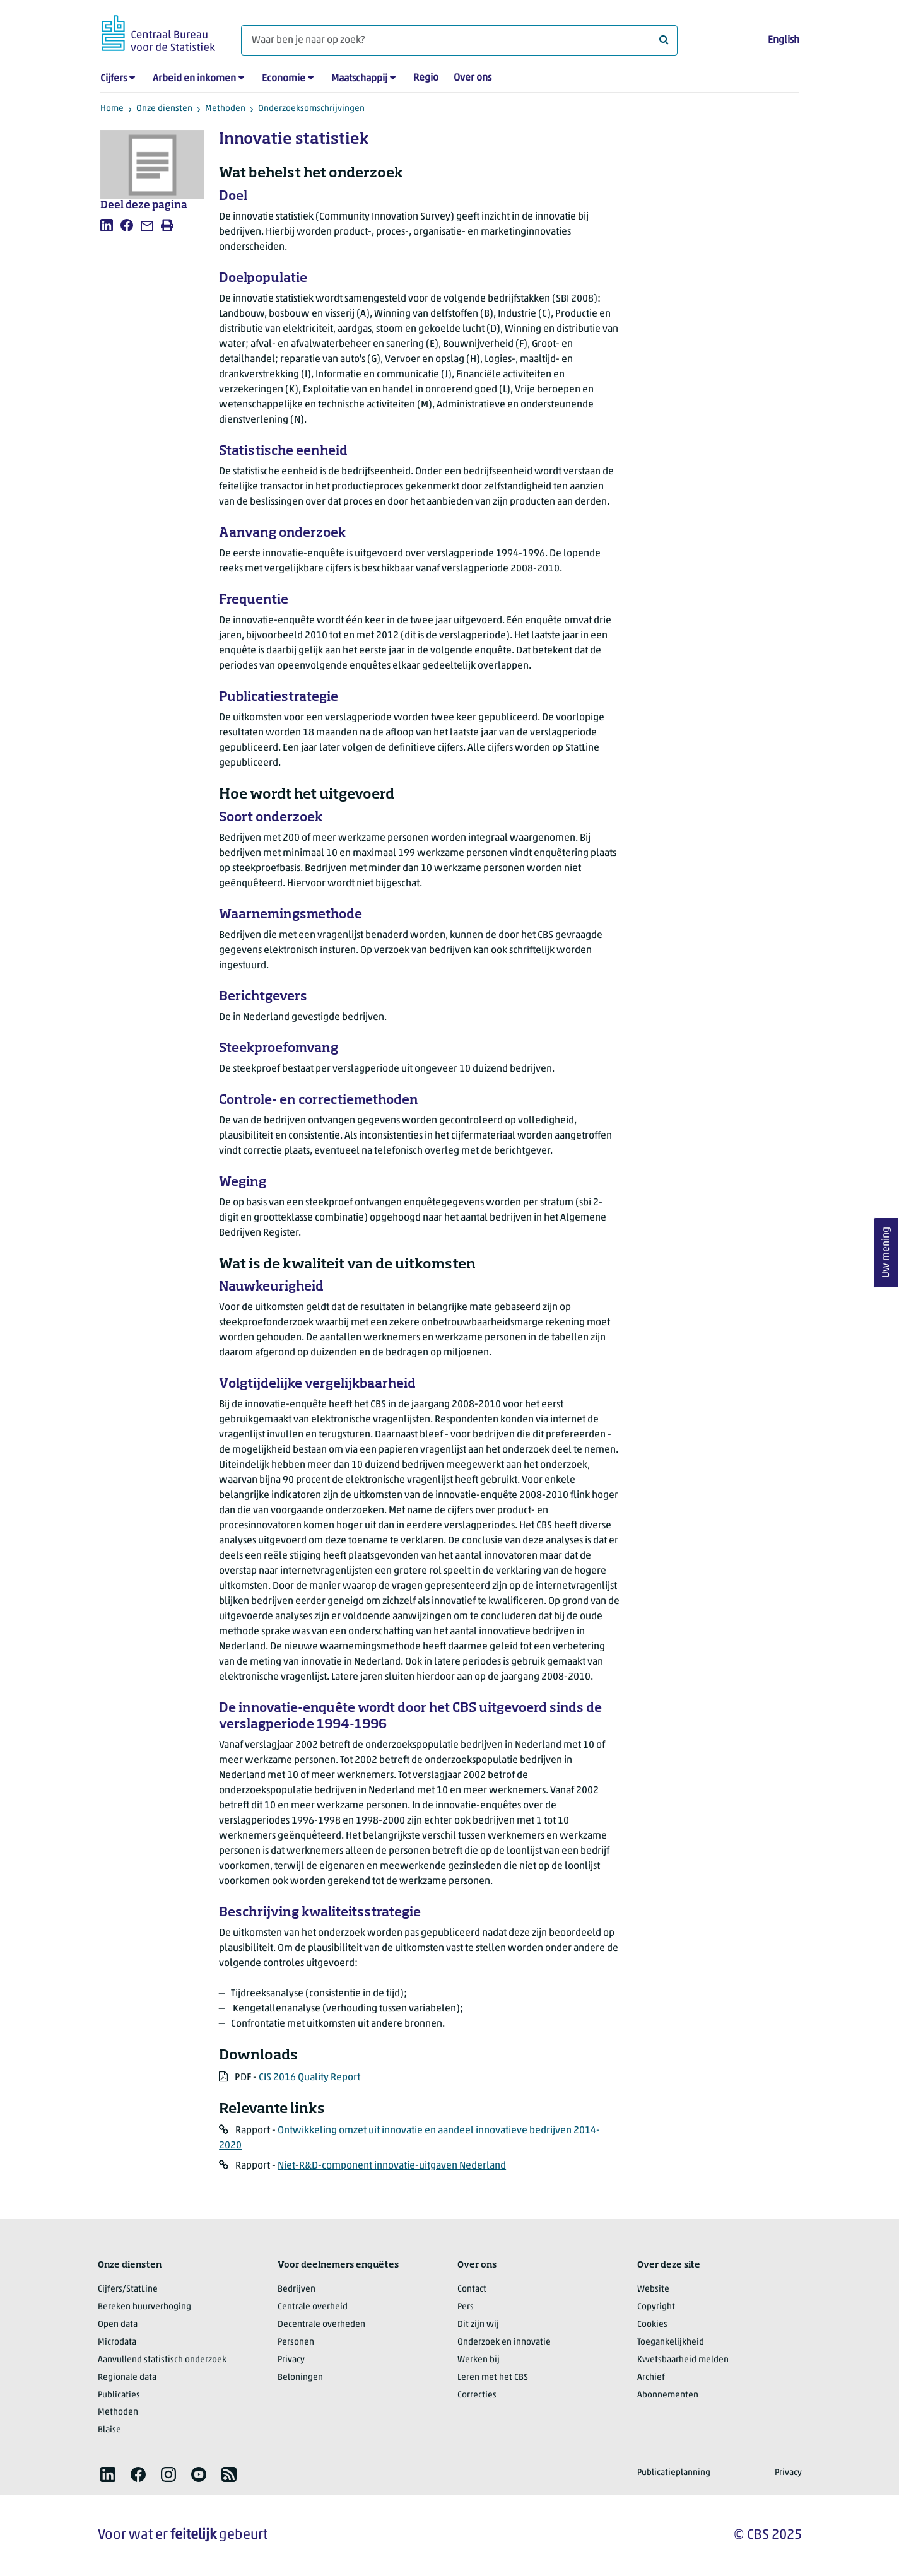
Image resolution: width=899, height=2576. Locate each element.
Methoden (225, 109)
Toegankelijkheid (670, 2342)
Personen (296, 2342)
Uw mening (886, 1253)
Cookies (652, 2325)
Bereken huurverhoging (144, 2307)
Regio (425, 78)
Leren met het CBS (492, 2378)
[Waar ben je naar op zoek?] (459, 40)
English (783, 40)
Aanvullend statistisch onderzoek (162, 2360)
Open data (118, 2325)
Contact (471, 2289)
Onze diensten (164, 109)
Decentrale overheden (321, 2325)
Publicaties (119, 2395)
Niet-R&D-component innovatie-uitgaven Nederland (392, 2166)
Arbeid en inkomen (194, 79)
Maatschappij (359, 79)
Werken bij (478, 2360)
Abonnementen (667, 2395)
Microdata (117, 2342)
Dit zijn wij (478, 2325)
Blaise (109, 2430)
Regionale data (127, 2378)
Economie (283, 79)
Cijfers (113, 79)
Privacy (291, 2360)
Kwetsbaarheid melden (683, 2360)
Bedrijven (296, 2289)
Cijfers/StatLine (128, 2289)
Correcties (477, 2395)
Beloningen (300, 2378)
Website (653, 2289)
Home (112, 109)
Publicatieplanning (673, 2473)
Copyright (656, 2307)
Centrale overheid (313, 2307)
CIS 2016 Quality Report (309, 2078)
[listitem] (106, 225)
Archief (651, 2378)
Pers (465, 2307)
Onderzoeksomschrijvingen (311, 109)
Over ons (472, 78)
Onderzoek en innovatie (504, 2342)
